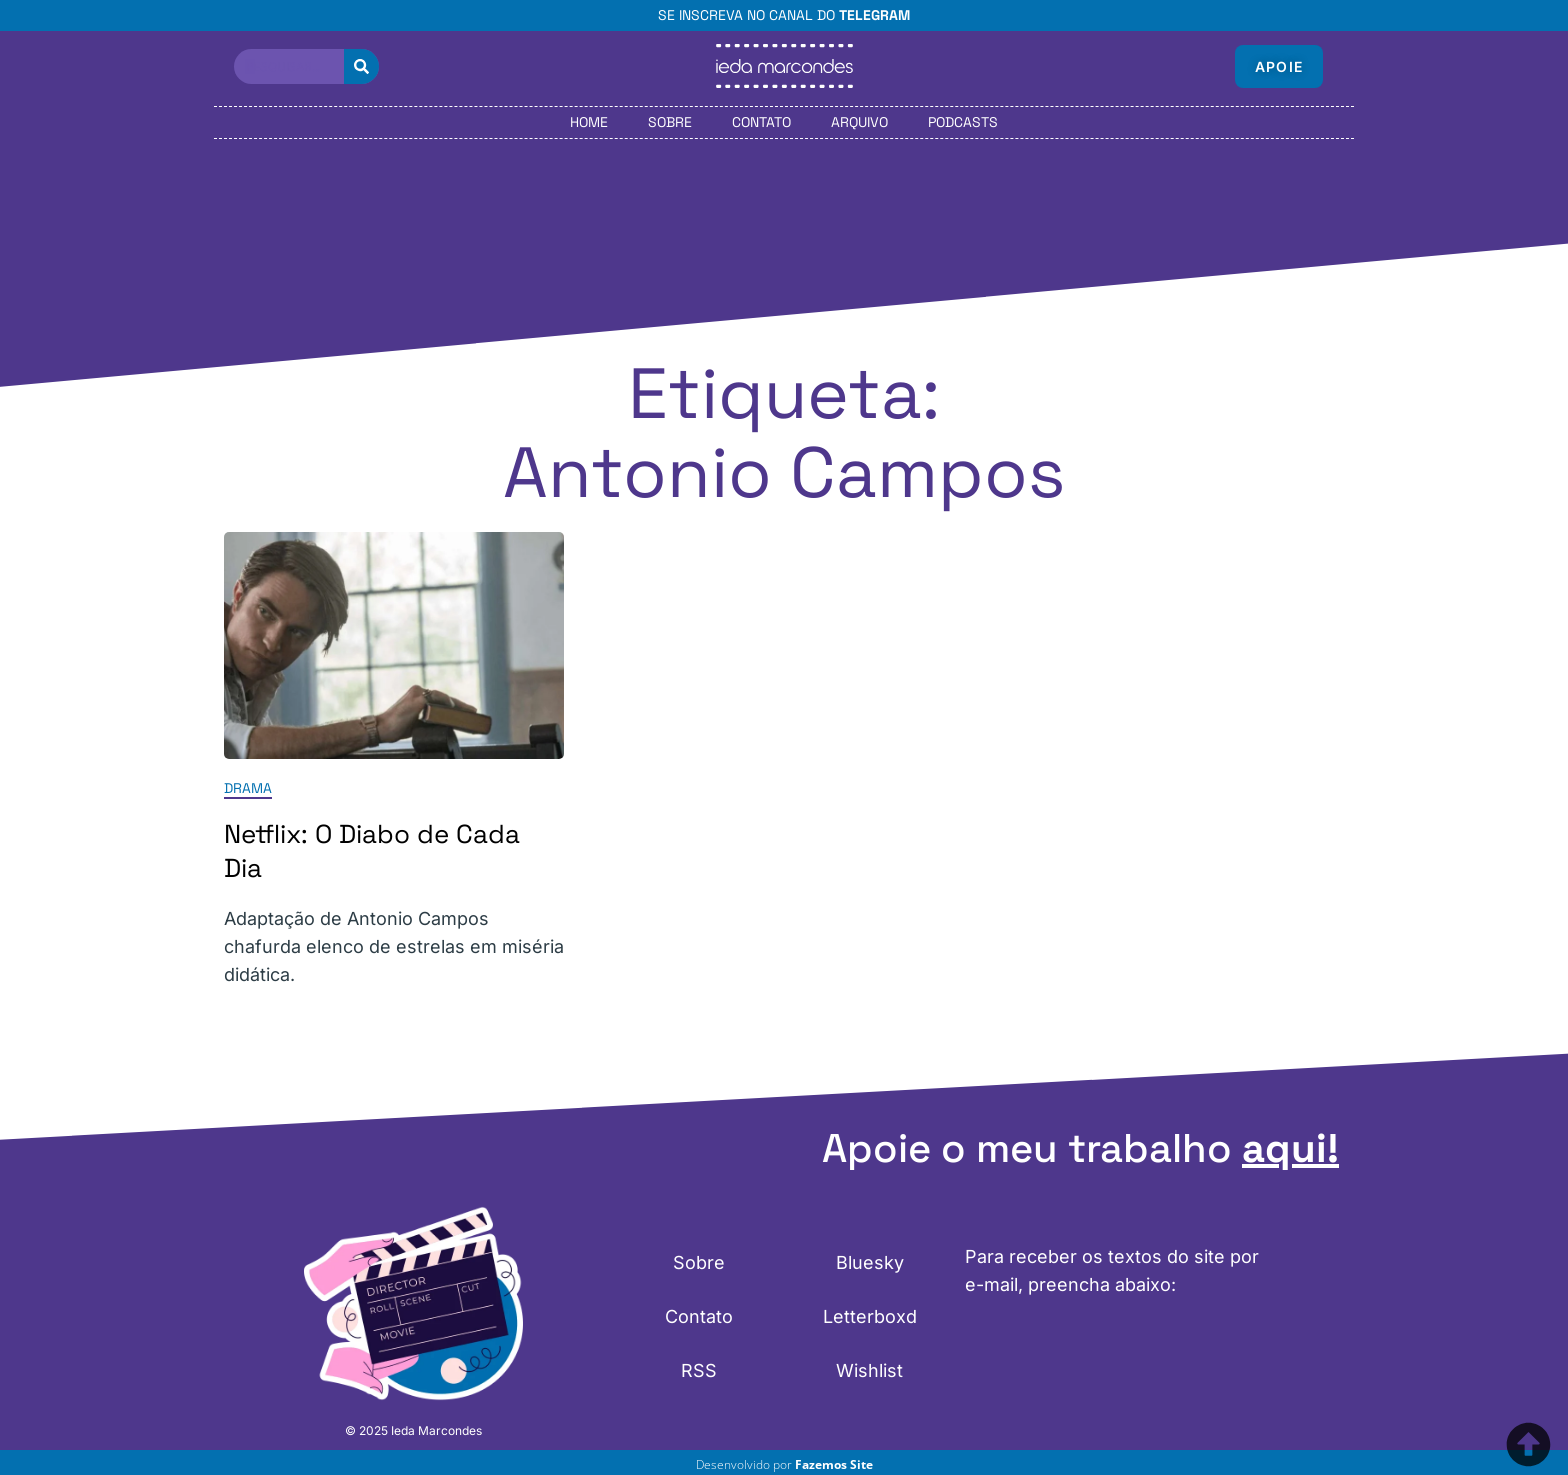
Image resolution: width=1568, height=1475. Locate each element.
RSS (699, 1370)
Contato (761, 122)
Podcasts (963, 122)
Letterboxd (870, 1316)
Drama (248, 788)
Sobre (670, 122)
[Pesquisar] (361, 66)
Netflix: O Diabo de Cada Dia (372, 851)
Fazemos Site (834, 1464)
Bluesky (870, 1262)
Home (589, 122)
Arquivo (859, 122)
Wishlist (869, 1370)
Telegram (874, 15)
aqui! (1290, 1148)
